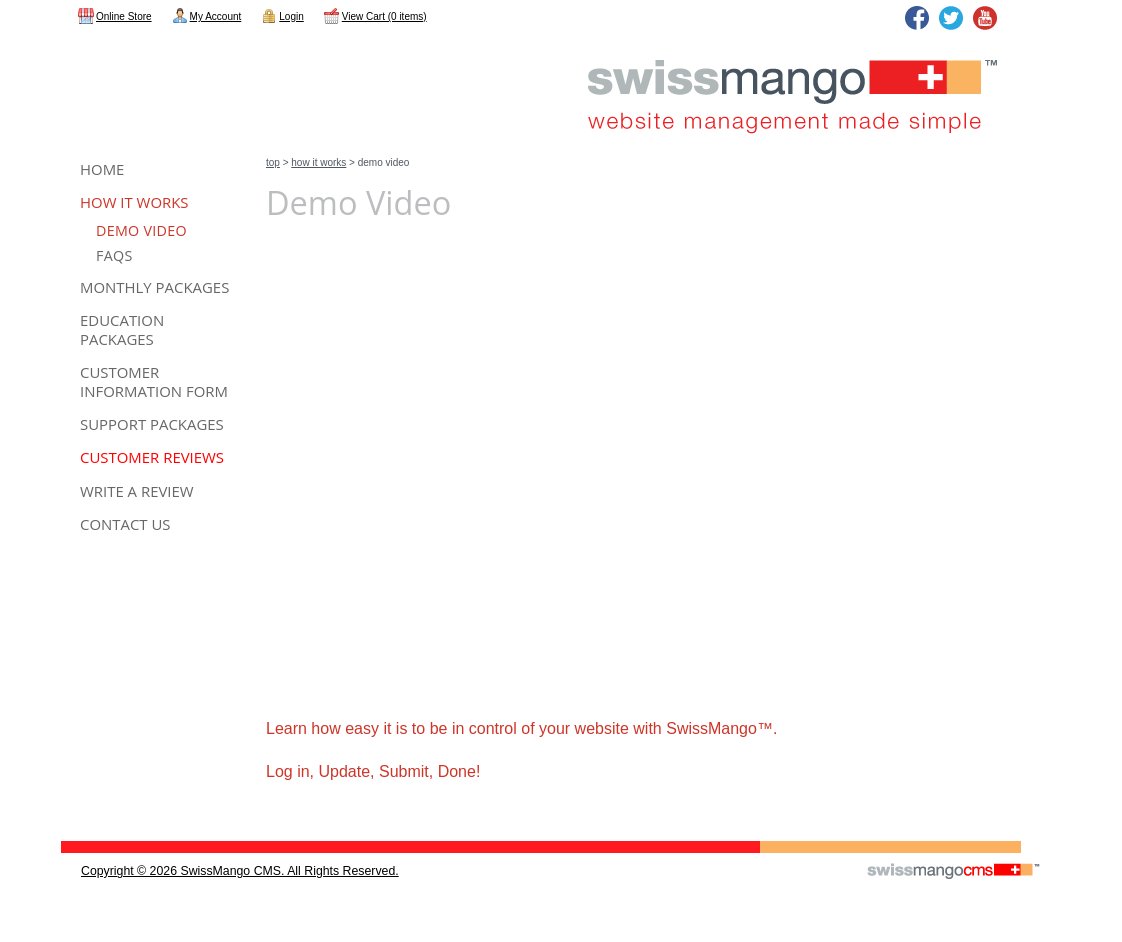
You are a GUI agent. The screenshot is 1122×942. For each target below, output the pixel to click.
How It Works (318, 162)
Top (273, 162)
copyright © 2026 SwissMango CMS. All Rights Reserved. (240, 871)
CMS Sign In (73, 828)
